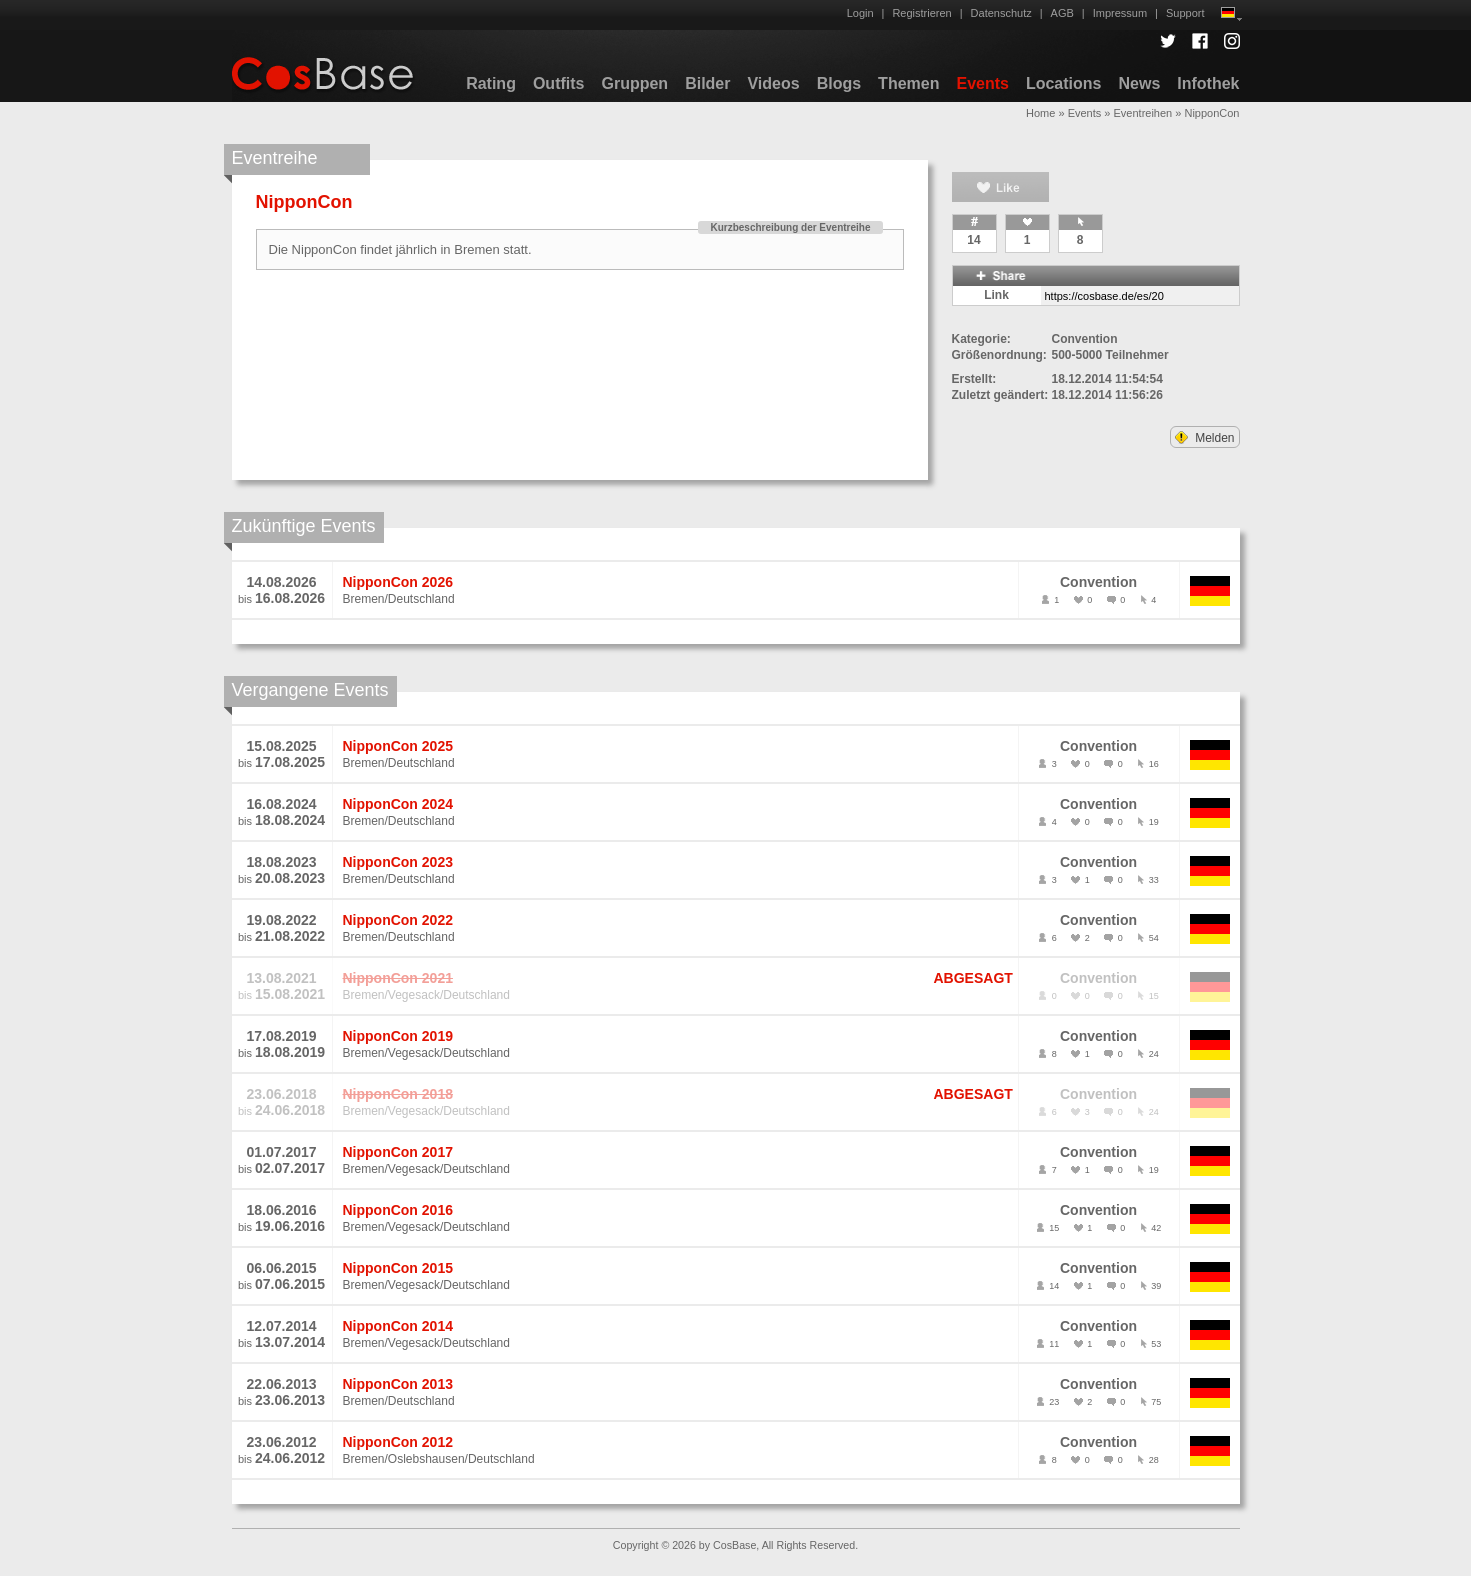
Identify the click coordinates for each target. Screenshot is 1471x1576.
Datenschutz (1001, 13)
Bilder (707, 83)
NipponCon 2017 (398, 1152)
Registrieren (921, 13)
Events (982, 83)
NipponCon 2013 (398, 1384)
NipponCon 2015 (398, 1268)
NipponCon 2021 (398, 978)
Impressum (1120, 13)
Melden (1205, 438)
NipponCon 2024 (398, 804)
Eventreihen (1143, 113)
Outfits (559, 83)
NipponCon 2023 (398, 862)
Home (1040, 113)
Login (860, 13)
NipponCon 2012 (398, 1442)
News (1139, 83)
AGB (1062, 13)
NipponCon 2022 (398, 920)
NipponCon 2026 (398, 582)
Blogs (839, 83)
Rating (491, 83)
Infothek (1208, 83)
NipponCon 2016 (398, 1210)
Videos (773, 83)
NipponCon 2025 (398, 746)
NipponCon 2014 (398, 1326)
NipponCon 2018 (398, 1094)
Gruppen (634, 83)
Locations (1064, 83)
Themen (908, 83)
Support (1185, 13)
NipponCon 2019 (398, 1036)
